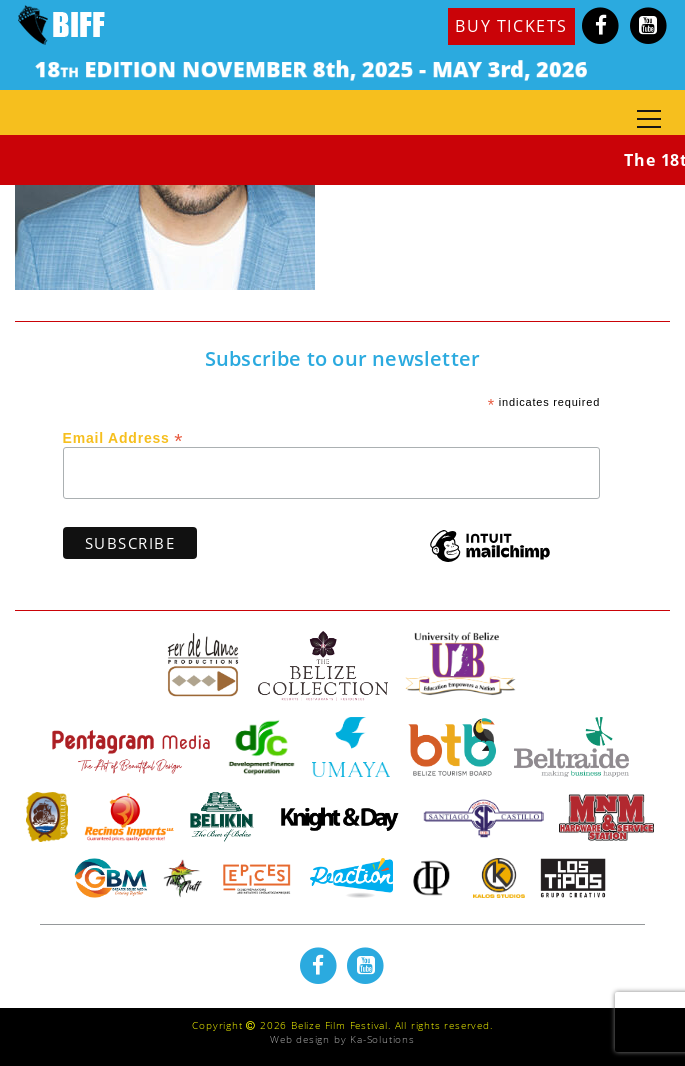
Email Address (123, 437)
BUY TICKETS (511, 26)
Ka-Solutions (382, 1039)
